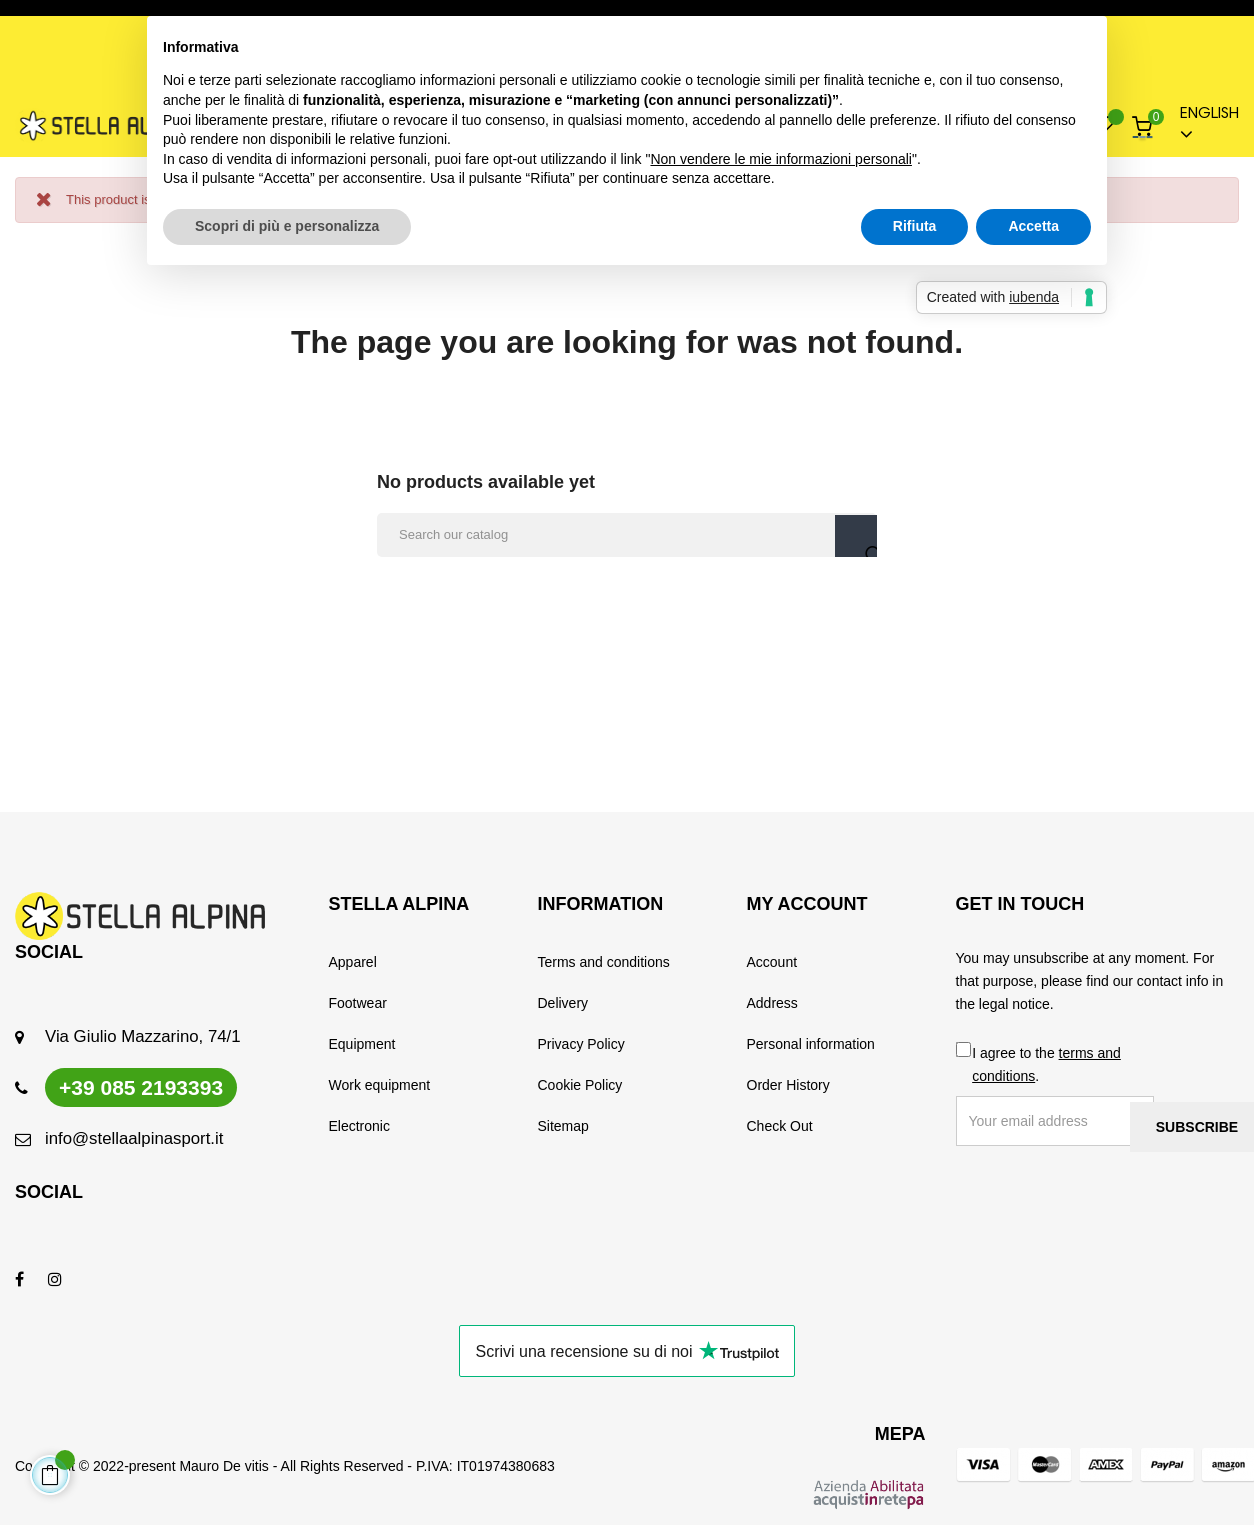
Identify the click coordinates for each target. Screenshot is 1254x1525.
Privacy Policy (581, 1044)
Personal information (811, 1044)
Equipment (362, 1044)
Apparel (353, 962)
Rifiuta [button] (915, 226)
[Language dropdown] (1200, 125)
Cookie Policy (580, 1085)
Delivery (563, 1003)
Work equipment (380, 1085)
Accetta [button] (1033, 226)
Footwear (358, 1003)
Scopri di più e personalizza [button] (287, 226)
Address (772, 1003)
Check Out (780, 1126)
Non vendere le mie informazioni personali (780, 159)
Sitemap (563, 1126)
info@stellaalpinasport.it (134, 1138)
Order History (788, 1085)
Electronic (359, 1126)
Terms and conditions (604, 962)
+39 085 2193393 (141, 1087)
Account (772, 962)
